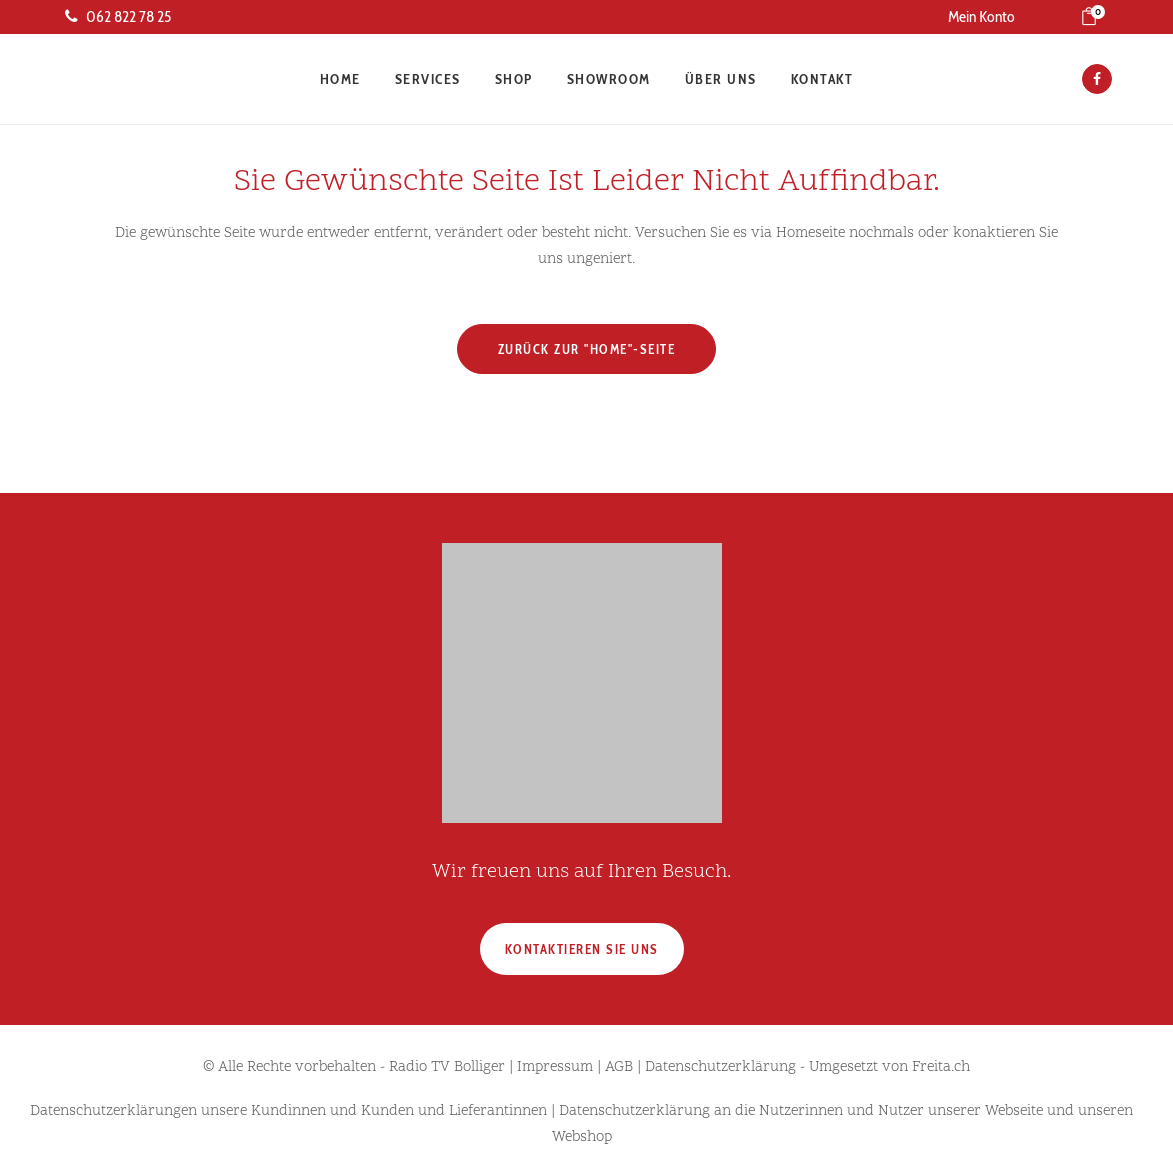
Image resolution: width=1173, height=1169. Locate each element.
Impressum (555, 1067)
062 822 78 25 (118, 16)
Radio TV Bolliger (447, 1067)
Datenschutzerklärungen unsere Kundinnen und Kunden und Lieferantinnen (288, 1111)
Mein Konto (981, 16)
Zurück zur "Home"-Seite (587, 349)
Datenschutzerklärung (720, 1067)
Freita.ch (941, 1067)
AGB (619, 1067)
